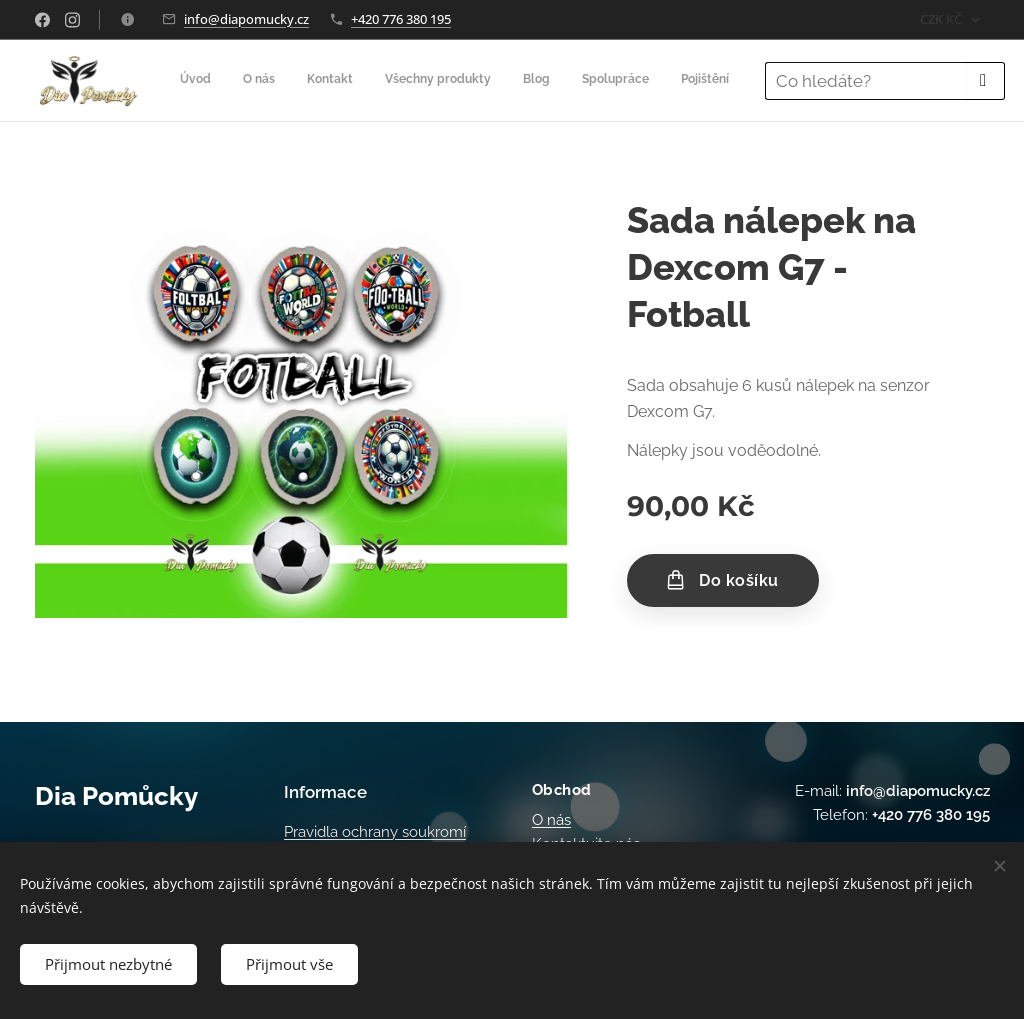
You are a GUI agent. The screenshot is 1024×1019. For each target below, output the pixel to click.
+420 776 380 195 (401, 19)
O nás (551, 820)
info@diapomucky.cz (246, 19)
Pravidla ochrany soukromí (375, 832)
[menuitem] (419, 81)
